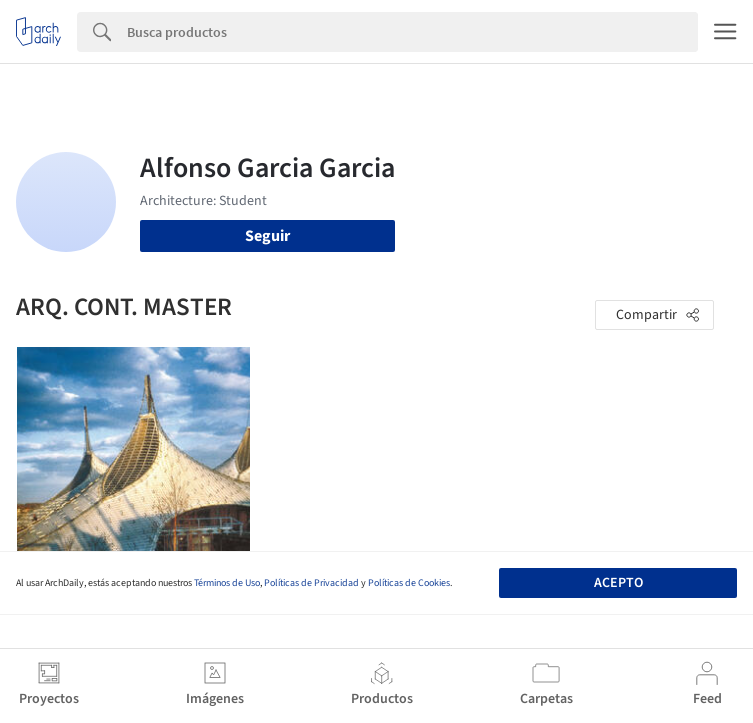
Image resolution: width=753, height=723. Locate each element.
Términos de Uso (227, 583)
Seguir (267, 236)
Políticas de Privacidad (311, 583)
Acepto (618, 583)
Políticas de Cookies (409, 583)
